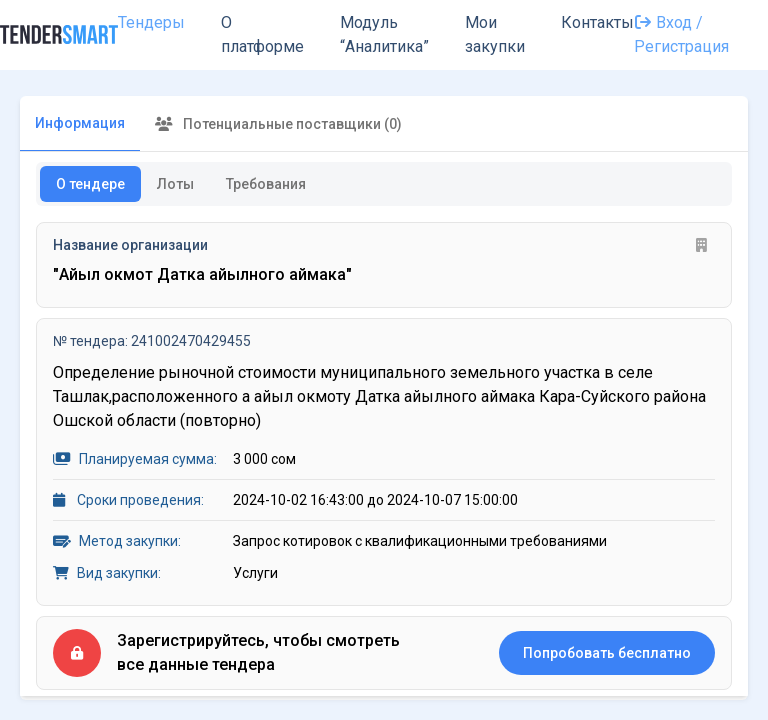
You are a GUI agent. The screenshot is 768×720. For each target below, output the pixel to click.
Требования (266, 184)
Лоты (175, 184)
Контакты (597, 22)
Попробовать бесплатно (607, 653)
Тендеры (151, 22)
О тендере (90, 184)
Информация (80, 123)
